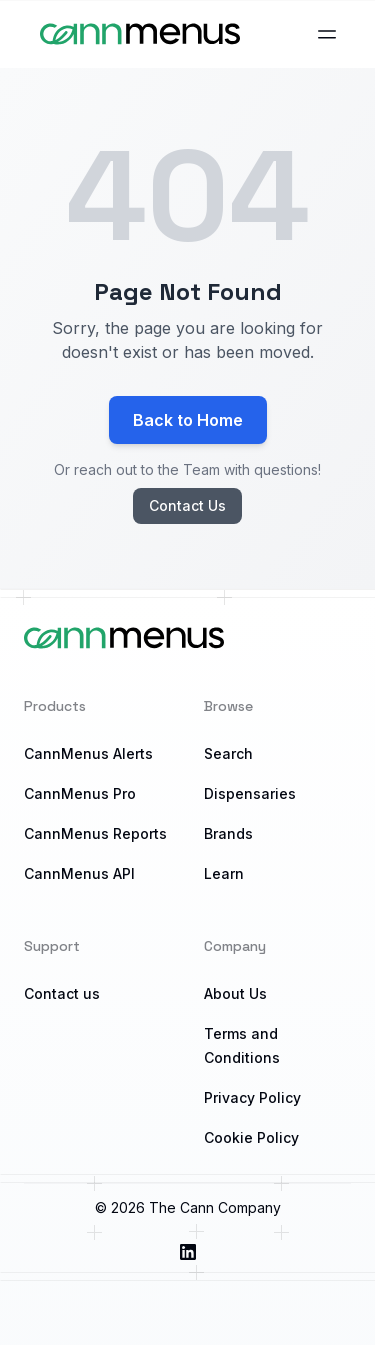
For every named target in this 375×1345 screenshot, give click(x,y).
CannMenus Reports (95, 833)
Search (228, 753)
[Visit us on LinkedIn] (188, 1252)
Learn (224, 873)
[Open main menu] (327, 34)
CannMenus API (79, 873)
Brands (228, 833)
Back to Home (188, 420)
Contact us (62, 993)
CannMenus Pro (80, 793)
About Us (235, 993)
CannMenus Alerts (88, 753)
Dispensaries (250, 793)
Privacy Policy (252, 1097)
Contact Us (187, 505)
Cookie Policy (251, 1137)
